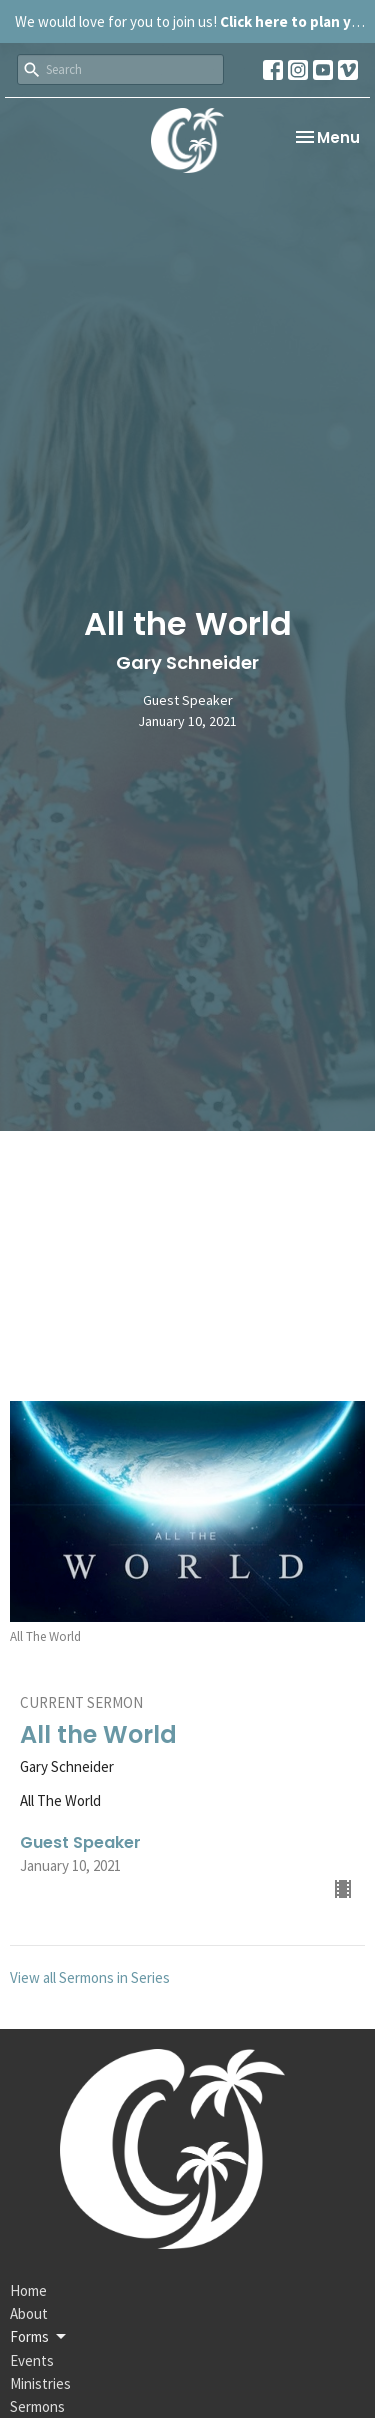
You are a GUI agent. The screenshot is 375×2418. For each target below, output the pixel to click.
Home (28, 2290)
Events (32, 2360)
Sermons (37, 2406)
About (29, 2313)
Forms (39, 2337)
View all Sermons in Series (90, 1977)
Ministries (40, 2383)
